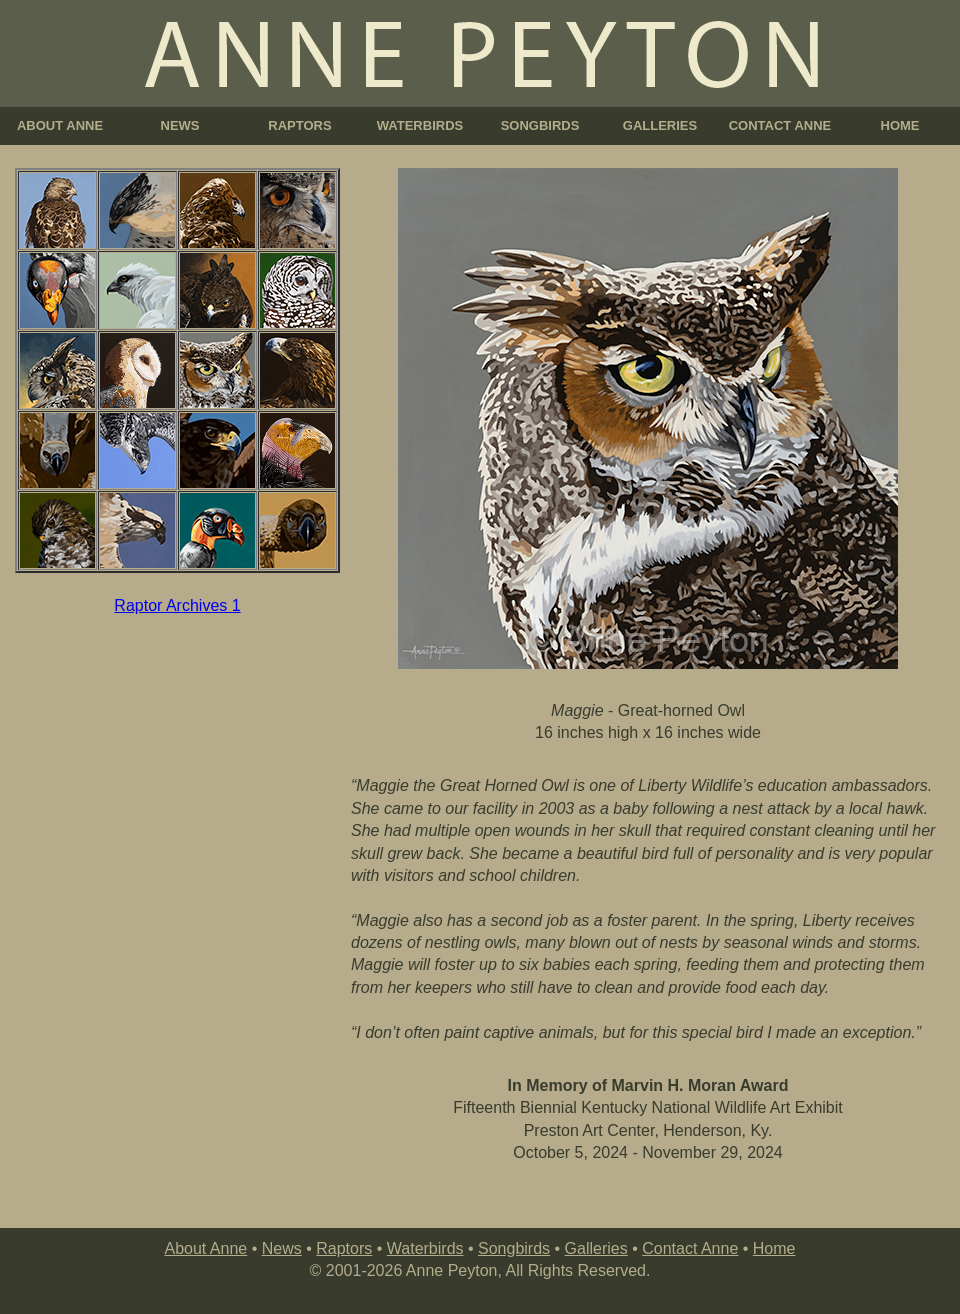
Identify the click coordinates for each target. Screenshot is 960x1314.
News (282, 1248)
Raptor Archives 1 (177, 605)
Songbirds (514, 1248)
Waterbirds (425, 1248)
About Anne (205, 1248)
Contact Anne (690, 1248)
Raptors (344, 1248)
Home (774, 1248)
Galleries (596, 1248)
